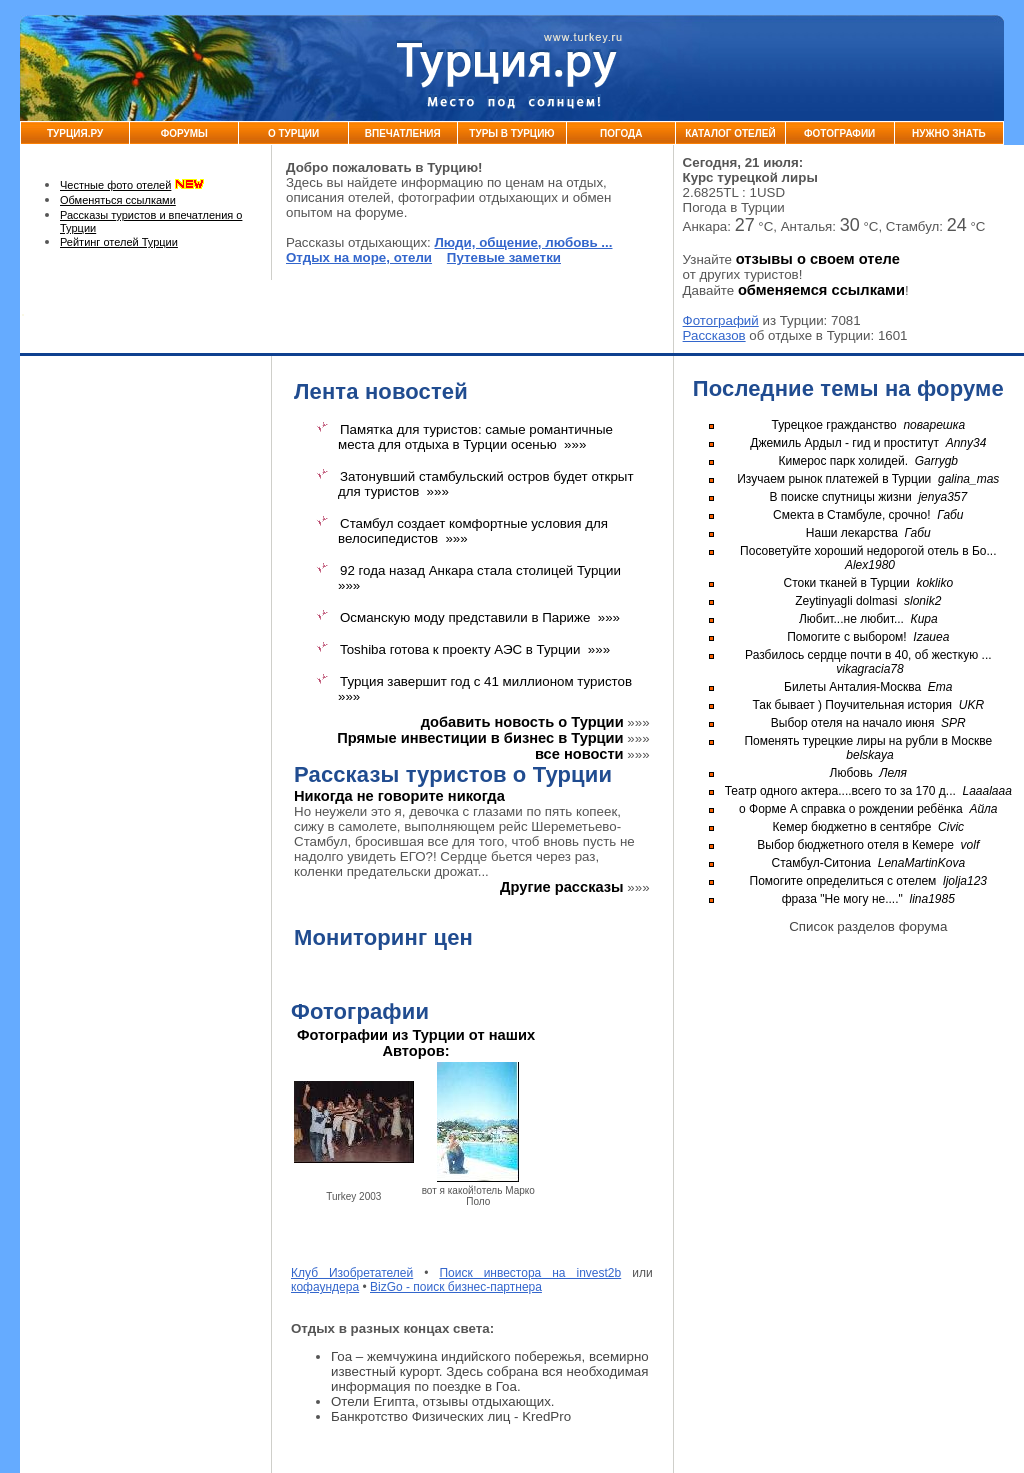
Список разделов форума (868, 926)
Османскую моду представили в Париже (465, 617)
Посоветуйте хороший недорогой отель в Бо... (868, 551)
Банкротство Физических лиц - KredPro (451, 1416)
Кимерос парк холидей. (843, 461)
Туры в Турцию (511, 133)
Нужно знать (949, 133)
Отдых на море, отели (359, 257)
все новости (579, 754)
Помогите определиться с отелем (843, 881)
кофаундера (325, 1287)
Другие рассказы (562, 887)
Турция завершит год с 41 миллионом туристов (486, 681)
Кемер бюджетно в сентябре (852, 827)
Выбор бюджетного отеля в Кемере (855, 845)
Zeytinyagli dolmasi (846, 601)
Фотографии (839, 133)
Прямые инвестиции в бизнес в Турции (480, 738)
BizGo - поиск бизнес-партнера (456, 1287)
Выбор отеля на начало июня (853, 723)
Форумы (184, 133)
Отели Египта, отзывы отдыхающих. (443, 1401)
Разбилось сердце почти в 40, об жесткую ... (868, 655)
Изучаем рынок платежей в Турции (834, 479)
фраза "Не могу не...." (842, 899)
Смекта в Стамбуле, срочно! (853, 515)
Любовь (851, 773)
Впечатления (403, 133)
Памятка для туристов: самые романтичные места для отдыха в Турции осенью (475, 437)
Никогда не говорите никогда (399, 796)
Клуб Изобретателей (352, 1273)
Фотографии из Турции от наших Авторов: (416, 1043)
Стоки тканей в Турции (847, 583)
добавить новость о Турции (522, 722)
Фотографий (721, 320)
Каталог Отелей (730, 133)
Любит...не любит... (851, 619)
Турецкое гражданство (833, 425)
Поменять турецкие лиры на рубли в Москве (868, 741)
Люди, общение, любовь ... (524, 242)
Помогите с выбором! (846, 637)
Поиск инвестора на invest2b (530, 1273)
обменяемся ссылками (821, 290)
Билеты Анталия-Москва (852, 687)
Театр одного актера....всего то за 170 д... (840, 791)
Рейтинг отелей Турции (119, 242)
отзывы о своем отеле (818, 259)
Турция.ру (75, 133)
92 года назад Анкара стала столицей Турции (480, 570)
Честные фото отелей (115, 185)
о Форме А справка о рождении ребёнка (851, 809)
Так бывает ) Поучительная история (852, 705)
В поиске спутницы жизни (840, 497)
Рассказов (714, 335)
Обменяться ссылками (118, 200)
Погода (621, 133)
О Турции (293, 133)
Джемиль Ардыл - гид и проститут (844, 443)
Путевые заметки (504, 257)
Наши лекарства (852, 533)
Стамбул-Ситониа (821, 863)
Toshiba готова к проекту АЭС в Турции (460, 649)
